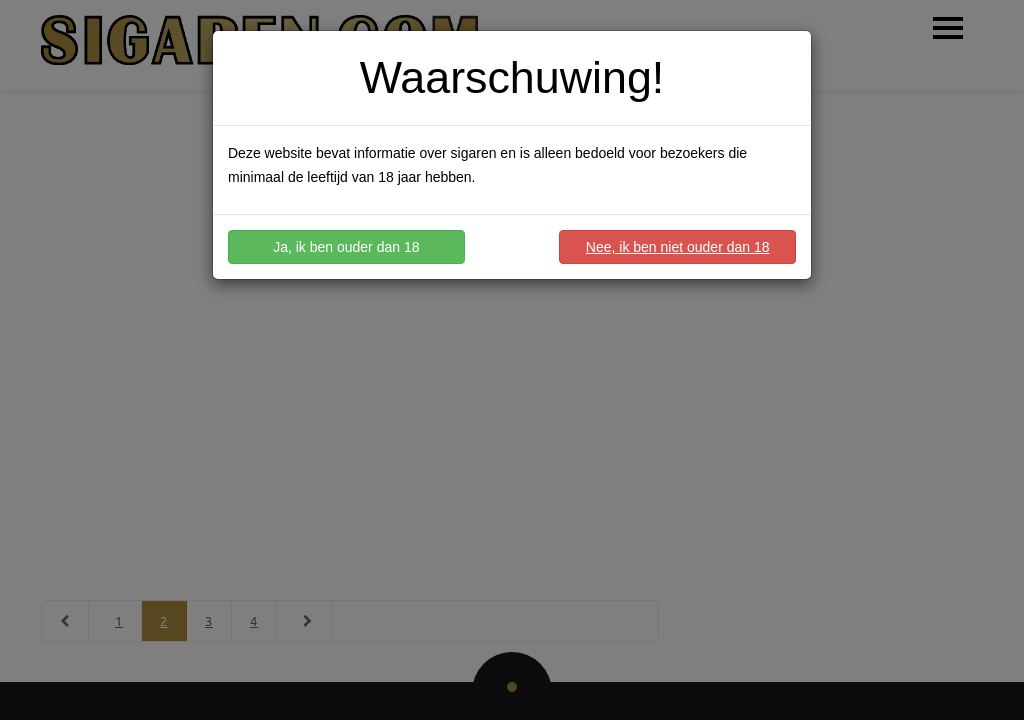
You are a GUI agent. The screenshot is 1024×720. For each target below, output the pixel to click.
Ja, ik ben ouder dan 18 (346, 247)
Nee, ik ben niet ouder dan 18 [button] (678, 247)
